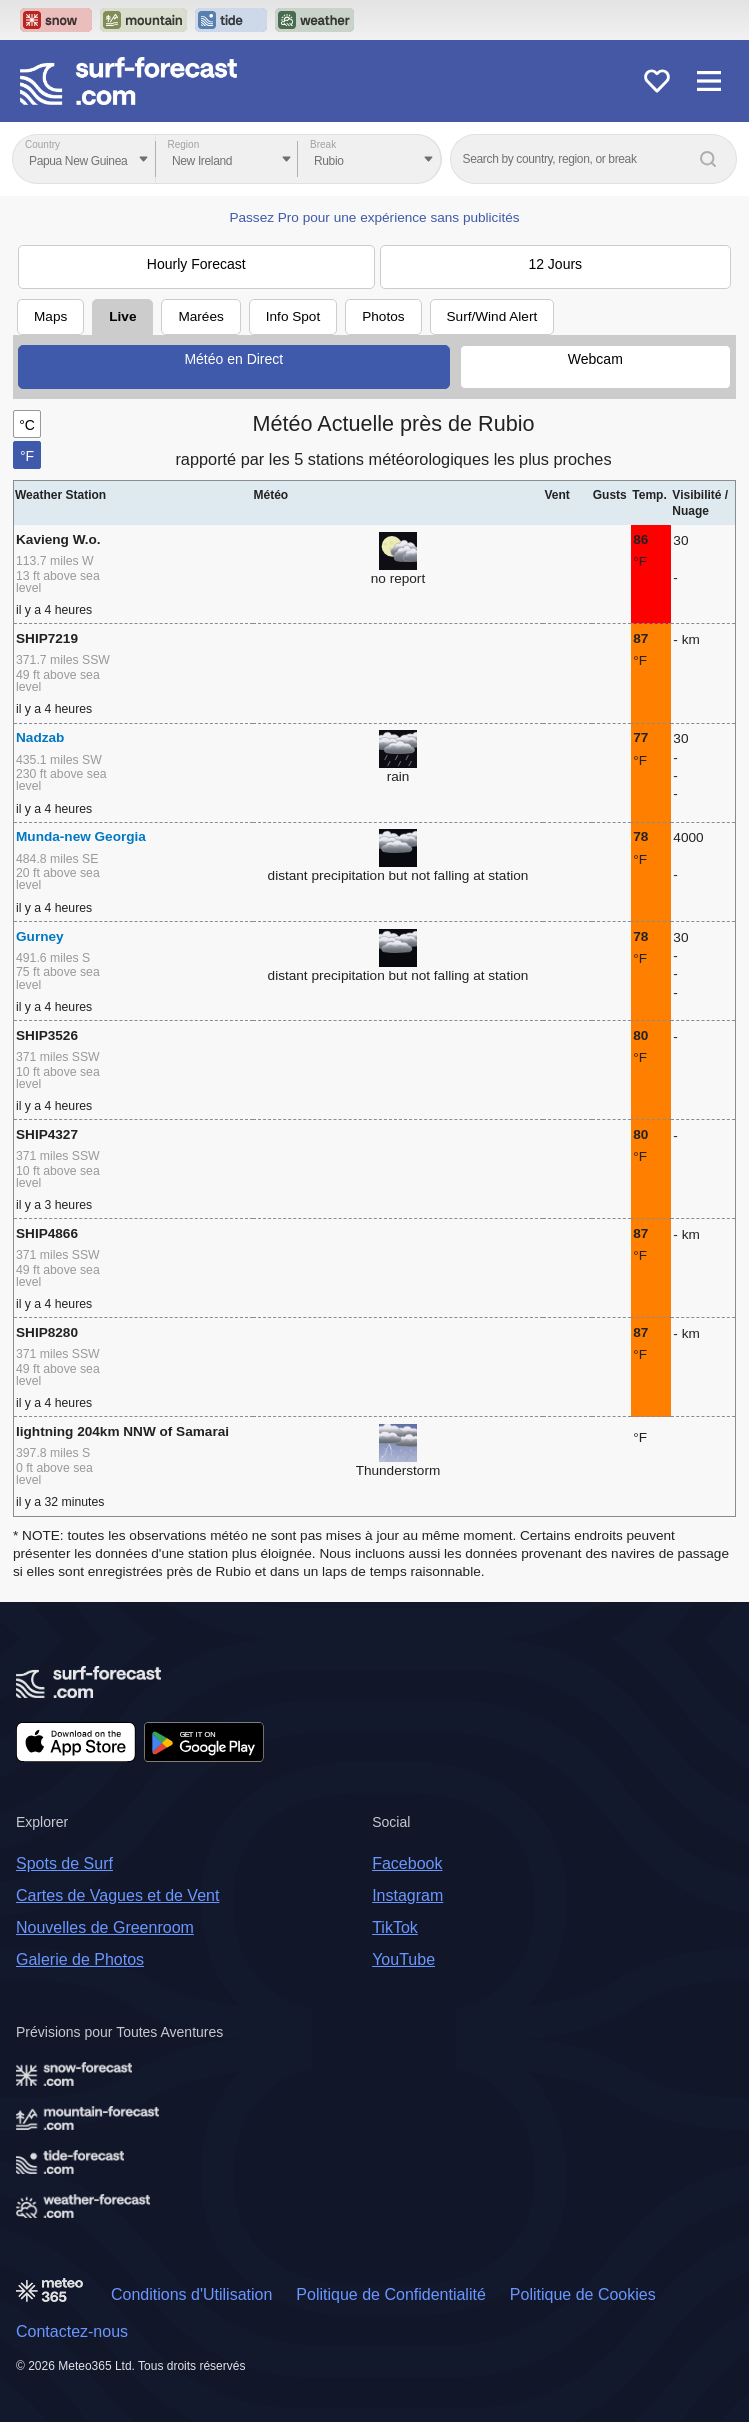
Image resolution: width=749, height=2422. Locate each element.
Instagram (407, 1895)
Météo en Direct (233, 359)
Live (122, 316)
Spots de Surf (64, 1863)
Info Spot (293, 316)
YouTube (403, 1959)
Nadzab (40, 737)
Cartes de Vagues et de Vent (117, 1895)
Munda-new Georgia (81, 836)
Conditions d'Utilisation (191, 2294)
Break (323, 144)
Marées (200, 316)
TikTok (395, 1927)
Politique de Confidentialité (390, 2294)
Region (184, 144)
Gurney (40, 936)
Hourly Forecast (196, 264)
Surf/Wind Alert (492, 316)
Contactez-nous (72, 2331)
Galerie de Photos (80, 1959)
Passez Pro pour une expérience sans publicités (374, 217)
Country (42, 144)
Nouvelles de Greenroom (105, 1927)
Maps (50, 316)
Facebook (407, 1863)
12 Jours (555, 264)
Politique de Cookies (583, 2294)
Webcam (595, 359)
